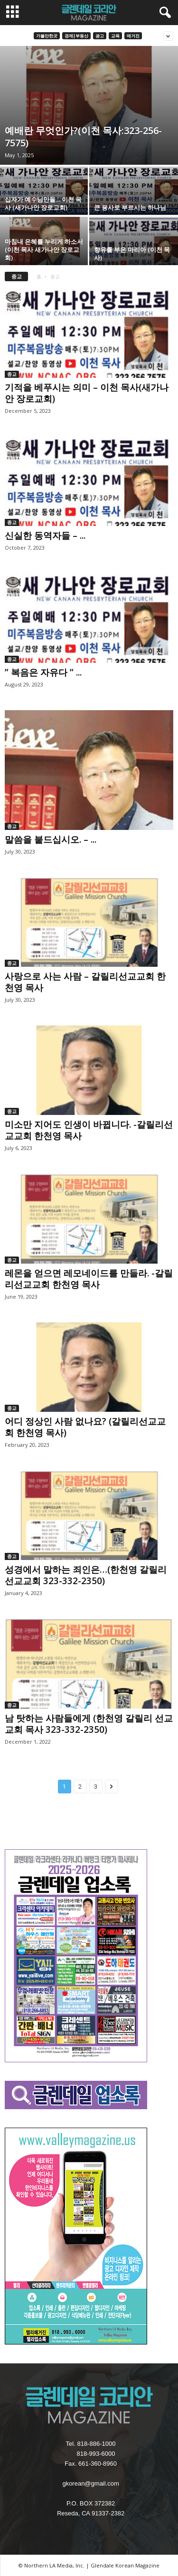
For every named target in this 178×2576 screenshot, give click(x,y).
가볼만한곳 (46, 36)
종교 (12, 374)
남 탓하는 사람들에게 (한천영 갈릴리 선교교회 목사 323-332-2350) (89, 1724)
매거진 (133, 36)
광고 (99, 36)
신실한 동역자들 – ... (45, 535)
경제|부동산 (76, 36)
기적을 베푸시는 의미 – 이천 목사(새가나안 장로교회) (87, 393)
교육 (115, 36)
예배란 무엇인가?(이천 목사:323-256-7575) (83, 136)
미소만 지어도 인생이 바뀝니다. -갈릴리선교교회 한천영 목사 (89, 1130)
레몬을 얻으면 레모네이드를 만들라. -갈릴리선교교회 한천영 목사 (89, 1279)
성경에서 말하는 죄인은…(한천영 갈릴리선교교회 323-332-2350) (86, 1575)
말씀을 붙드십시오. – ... (50, 839)
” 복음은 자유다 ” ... (43, 672)
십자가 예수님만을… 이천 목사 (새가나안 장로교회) (43, 203)
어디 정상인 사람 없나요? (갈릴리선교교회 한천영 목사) (85, 1427)
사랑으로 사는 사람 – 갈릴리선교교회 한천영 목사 (85, 982)
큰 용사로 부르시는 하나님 (130, 207)
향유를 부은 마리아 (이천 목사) (132, 253)
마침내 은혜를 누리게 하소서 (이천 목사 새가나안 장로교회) (44, 249)
